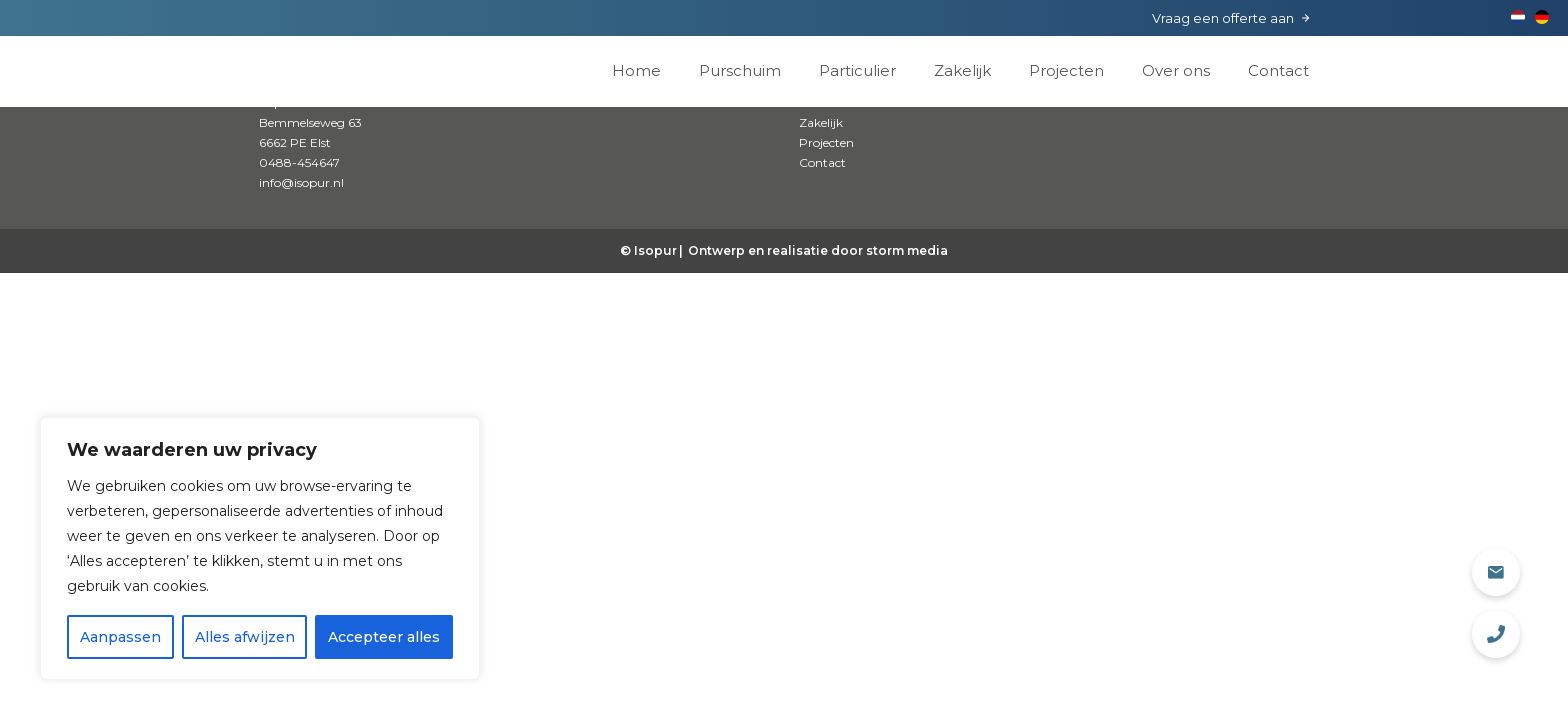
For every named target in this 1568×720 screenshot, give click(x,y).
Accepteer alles (384, 637)
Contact (1278, 70)
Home (636, 70)
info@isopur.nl (301, 182)
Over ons (1176, 70)
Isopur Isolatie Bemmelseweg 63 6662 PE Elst (310, 122)
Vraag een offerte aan (1223, 18)
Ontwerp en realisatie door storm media (818, 250)
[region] (260, 548)
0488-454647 (299, 162)
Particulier (857, 70)
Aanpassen (120, 637)
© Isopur (648, 250)
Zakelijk (962, 70)
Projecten (1066, 70)
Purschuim (740, 70)
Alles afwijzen (245, 637)
